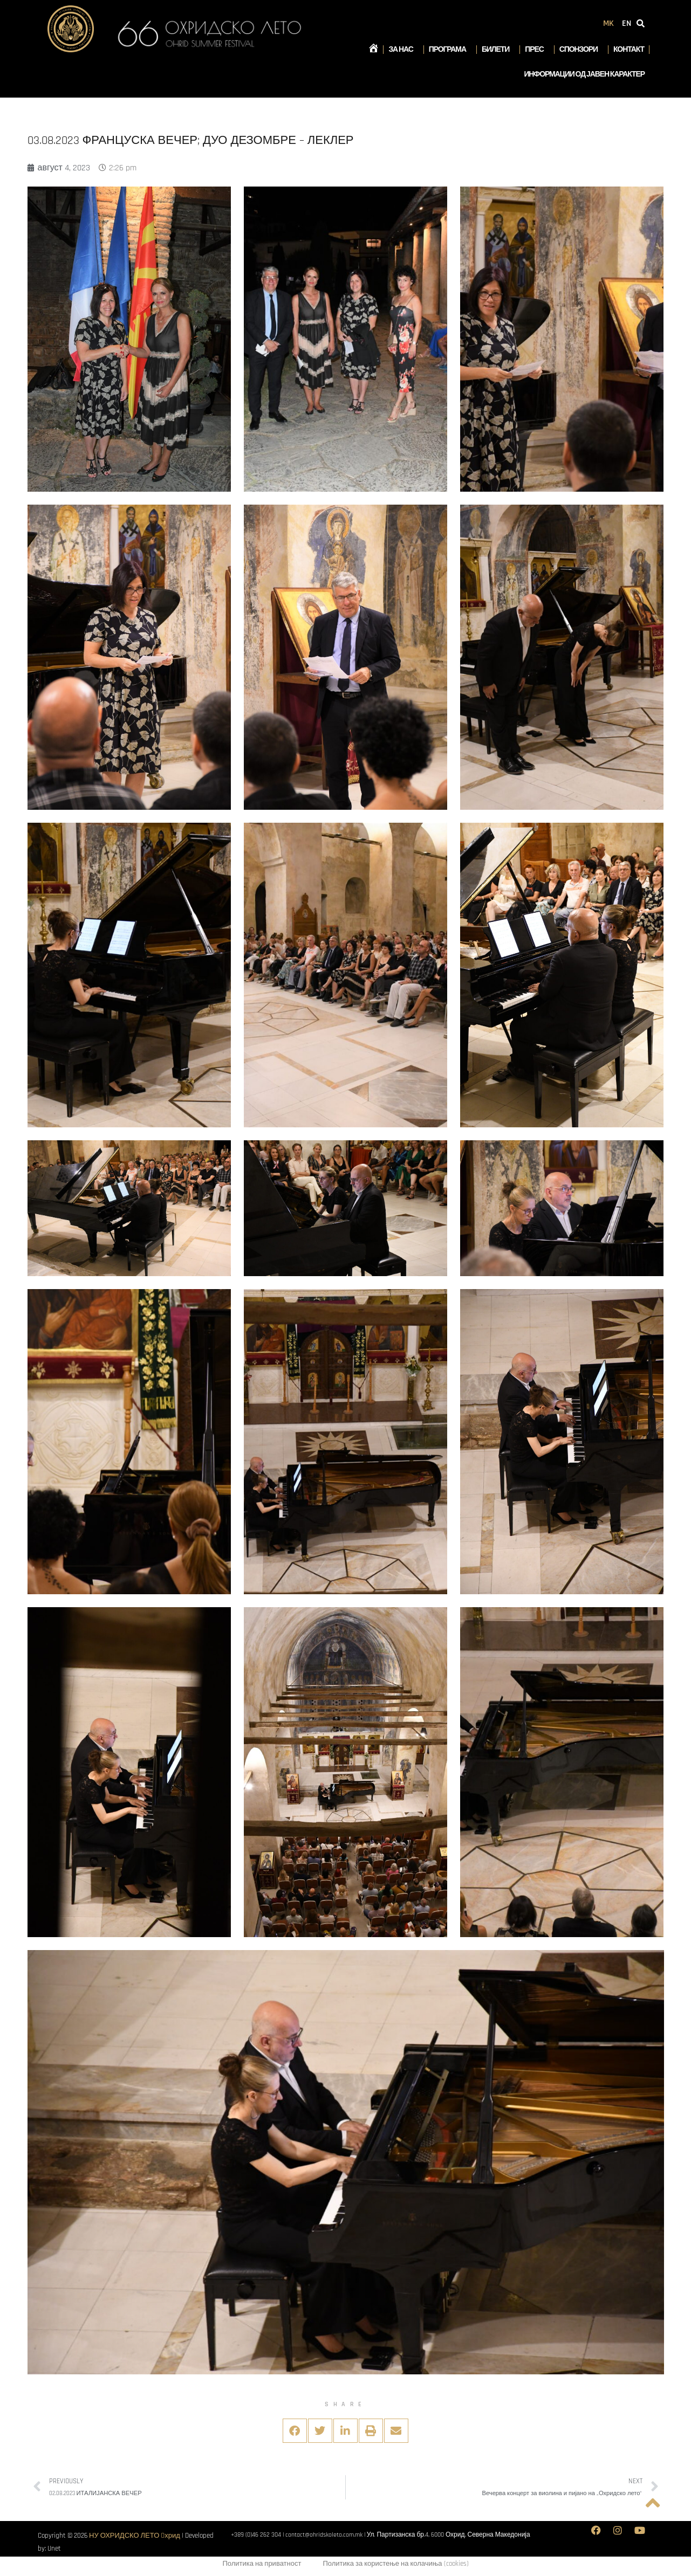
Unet (54, 2548)
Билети (498, 49)
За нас (403, 49)
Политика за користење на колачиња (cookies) (395, 2563)
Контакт (628, 49)
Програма (450, 49)
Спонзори (581, 49)
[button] (295, 2431)
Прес (537, 49)
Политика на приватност (261, 2563)
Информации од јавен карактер (584, 74)
